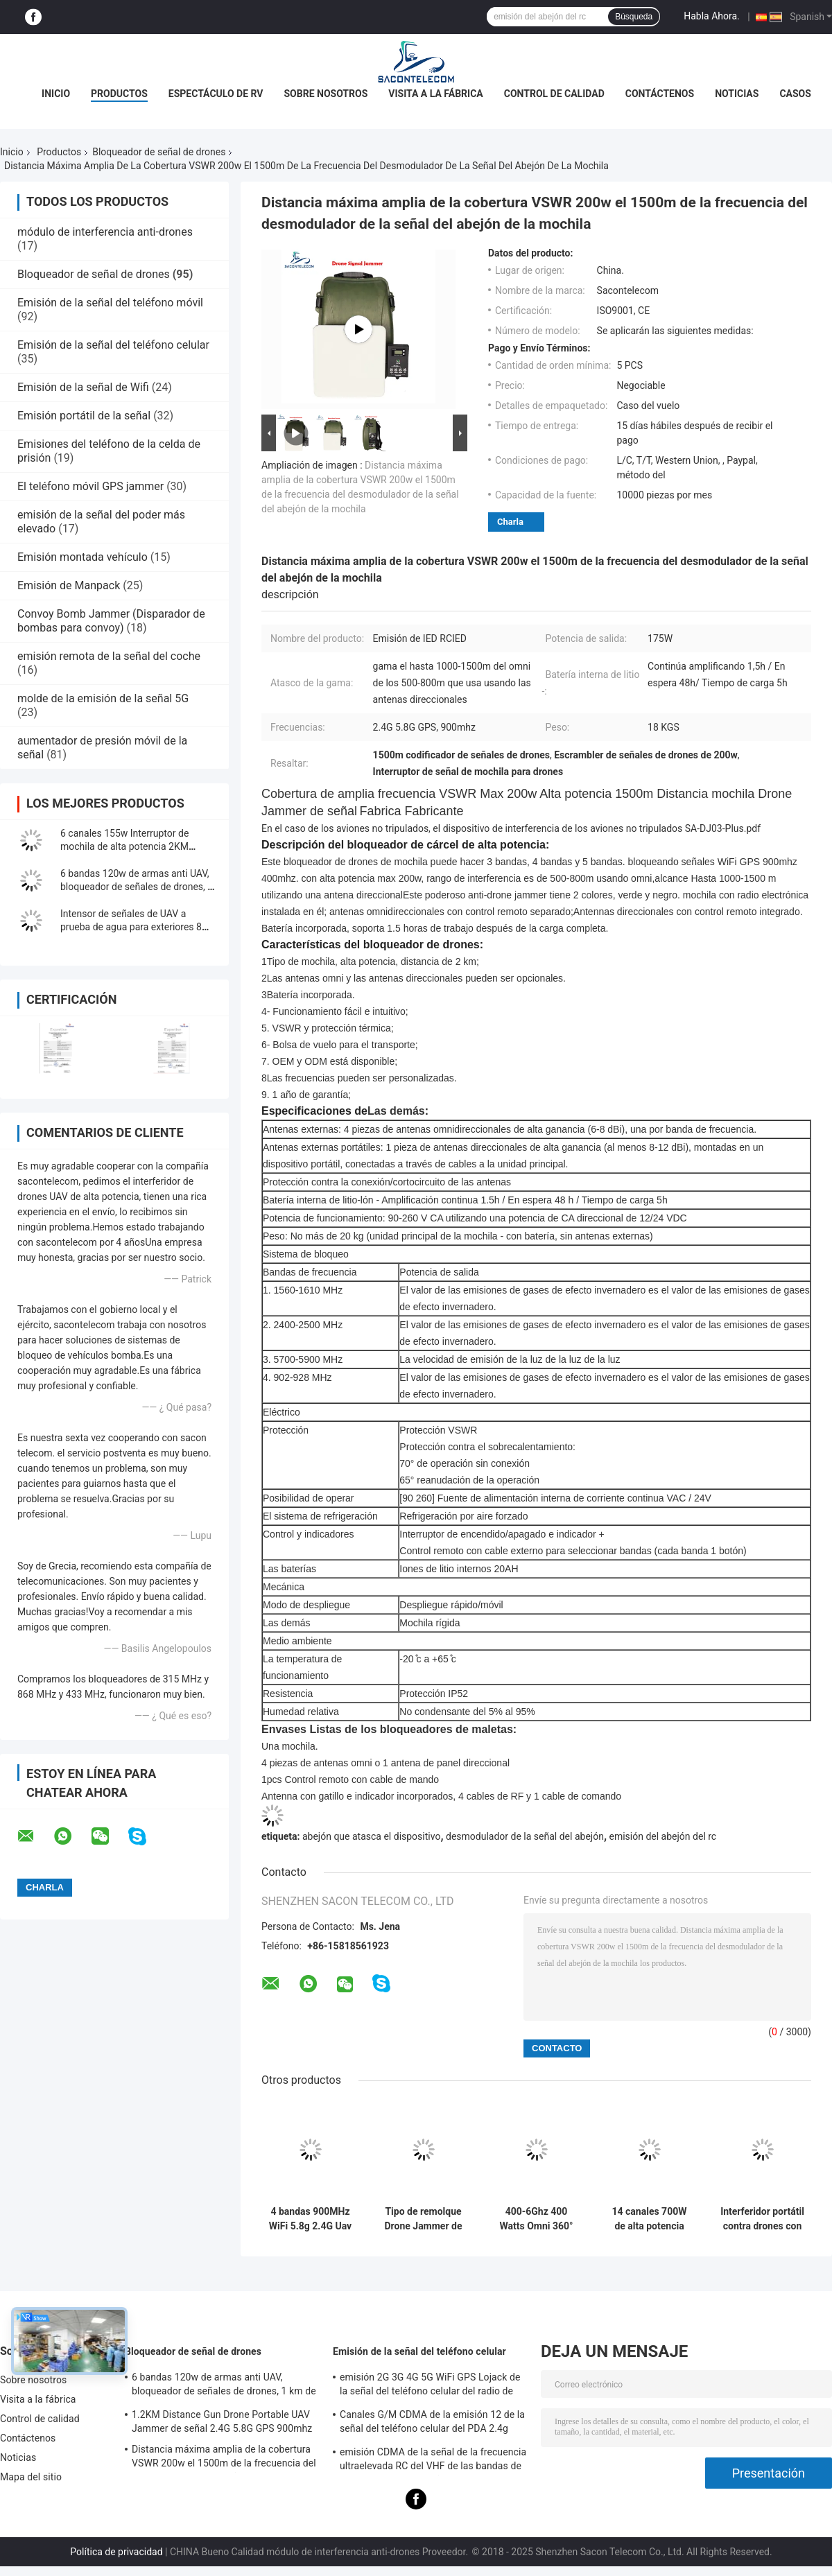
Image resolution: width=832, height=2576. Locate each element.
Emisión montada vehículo (82, 557)
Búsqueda (633, 16)
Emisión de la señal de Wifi (83, 387)
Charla (510, 521)
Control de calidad (554, 93)
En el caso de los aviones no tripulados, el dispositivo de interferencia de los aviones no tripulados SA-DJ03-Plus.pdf (511, 828)
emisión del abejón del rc (663, 1836)
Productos (119, 93)
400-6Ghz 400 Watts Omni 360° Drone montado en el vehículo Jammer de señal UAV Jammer (536, 2219)
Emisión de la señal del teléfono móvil (110, 302)
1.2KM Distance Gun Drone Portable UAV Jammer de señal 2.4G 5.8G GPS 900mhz (222, 2421)
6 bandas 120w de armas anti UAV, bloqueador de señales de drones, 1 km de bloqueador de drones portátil (224, 2386)
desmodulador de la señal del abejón (525, 1836)
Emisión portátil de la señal (83, 415)
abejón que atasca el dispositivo (371, 1836)
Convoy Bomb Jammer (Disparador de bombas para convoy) (111, 620)
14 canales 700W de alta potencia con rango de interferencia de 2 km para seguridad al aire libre (649, 2219)
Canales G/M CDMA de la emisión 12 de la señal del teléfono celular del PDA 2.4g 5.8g (432, 2423)
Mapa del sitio (31, 2476)
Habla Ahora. (712, 15)
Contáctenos (659, 93)
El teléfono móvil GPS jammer (90, 486)
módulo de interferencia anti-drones (105, 231)
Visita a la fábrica (435, 93)
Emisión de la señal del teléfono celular (113, 344)
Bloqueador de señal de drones (158, 151)
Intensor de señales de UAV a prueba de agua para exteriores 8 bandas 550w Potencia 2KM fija (131, 927)
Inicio (56, 93)
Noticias (737, 93)
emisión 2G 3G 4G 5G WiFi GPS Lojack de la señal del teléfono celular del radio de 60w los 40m (430, 2386)
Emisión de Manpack (68, 585)
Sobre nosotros (325, 93)
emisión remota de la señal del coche (108, 656)
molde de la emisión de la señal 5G (103, 698)
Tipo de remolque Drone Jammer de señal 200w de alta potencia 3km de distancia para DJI (423, 2219)
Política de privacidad (116, 2551)
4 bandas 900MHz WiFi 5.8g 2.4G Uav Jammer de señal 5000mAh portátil (310, 2219)
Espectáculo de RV (215, 93)
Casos (795, 93)
